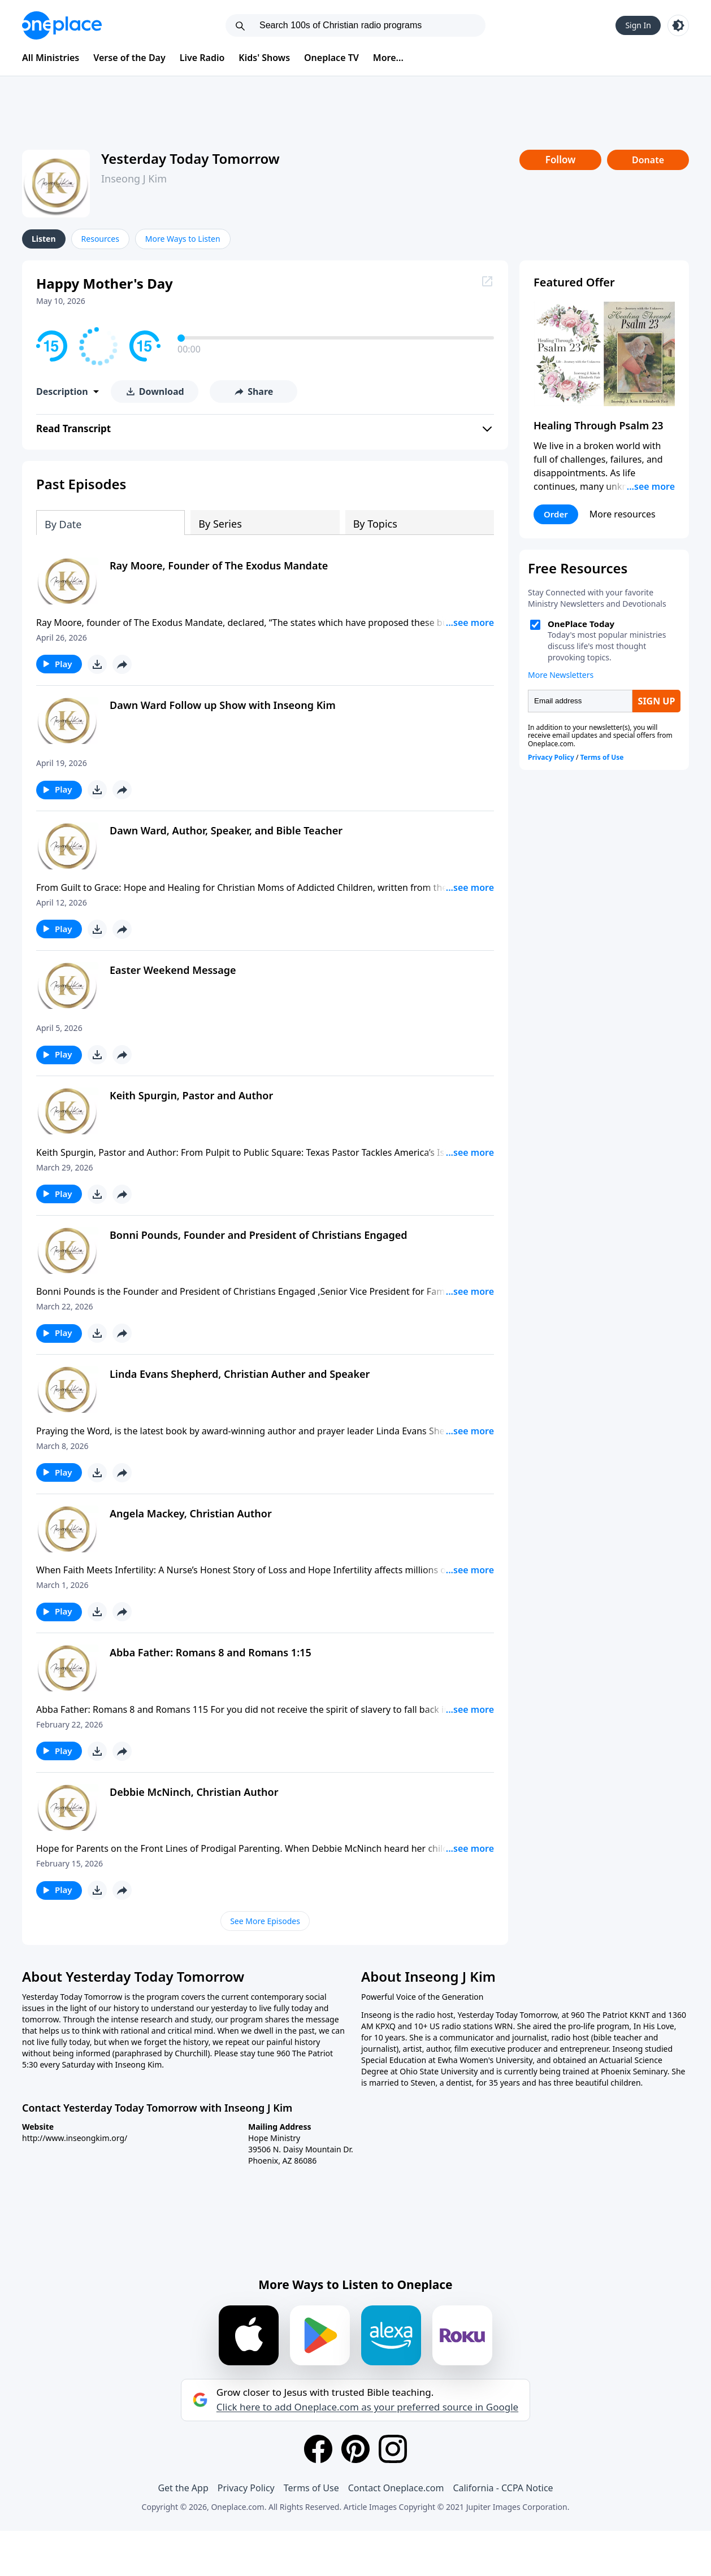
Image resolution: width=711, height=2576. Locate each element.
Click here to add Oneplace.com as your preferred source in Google (367, 2407)
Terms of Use (311, 2488)
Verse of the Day (129, 57)
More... (388, 57)
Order (556, 514)
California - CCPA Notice (503, 2488)
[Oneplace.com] (62, 25)
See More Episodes (265, 1921)
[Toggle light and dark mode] (678, 25)
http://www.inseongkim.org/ (74, 2138)
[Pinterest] (355, 2449)
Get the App (183, 2488)
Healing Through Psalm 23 (599, 425)
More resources (622, 514)
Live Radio (202, 57)
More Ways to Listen (182, 238)
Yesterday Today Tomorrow (190, 158)
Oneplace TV (331, 57)
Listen (44, 238)
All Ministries (50, 57)
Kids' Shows (264, 57)
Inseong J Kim (134, 178)
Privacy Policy (246, 2488)
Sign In (638, 25)
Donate (648, 160)
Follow (560, 159)
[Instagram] (393, 2449)
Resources (100, 238)
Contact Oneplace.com (396, 2488)
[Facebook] (318, 2449)
